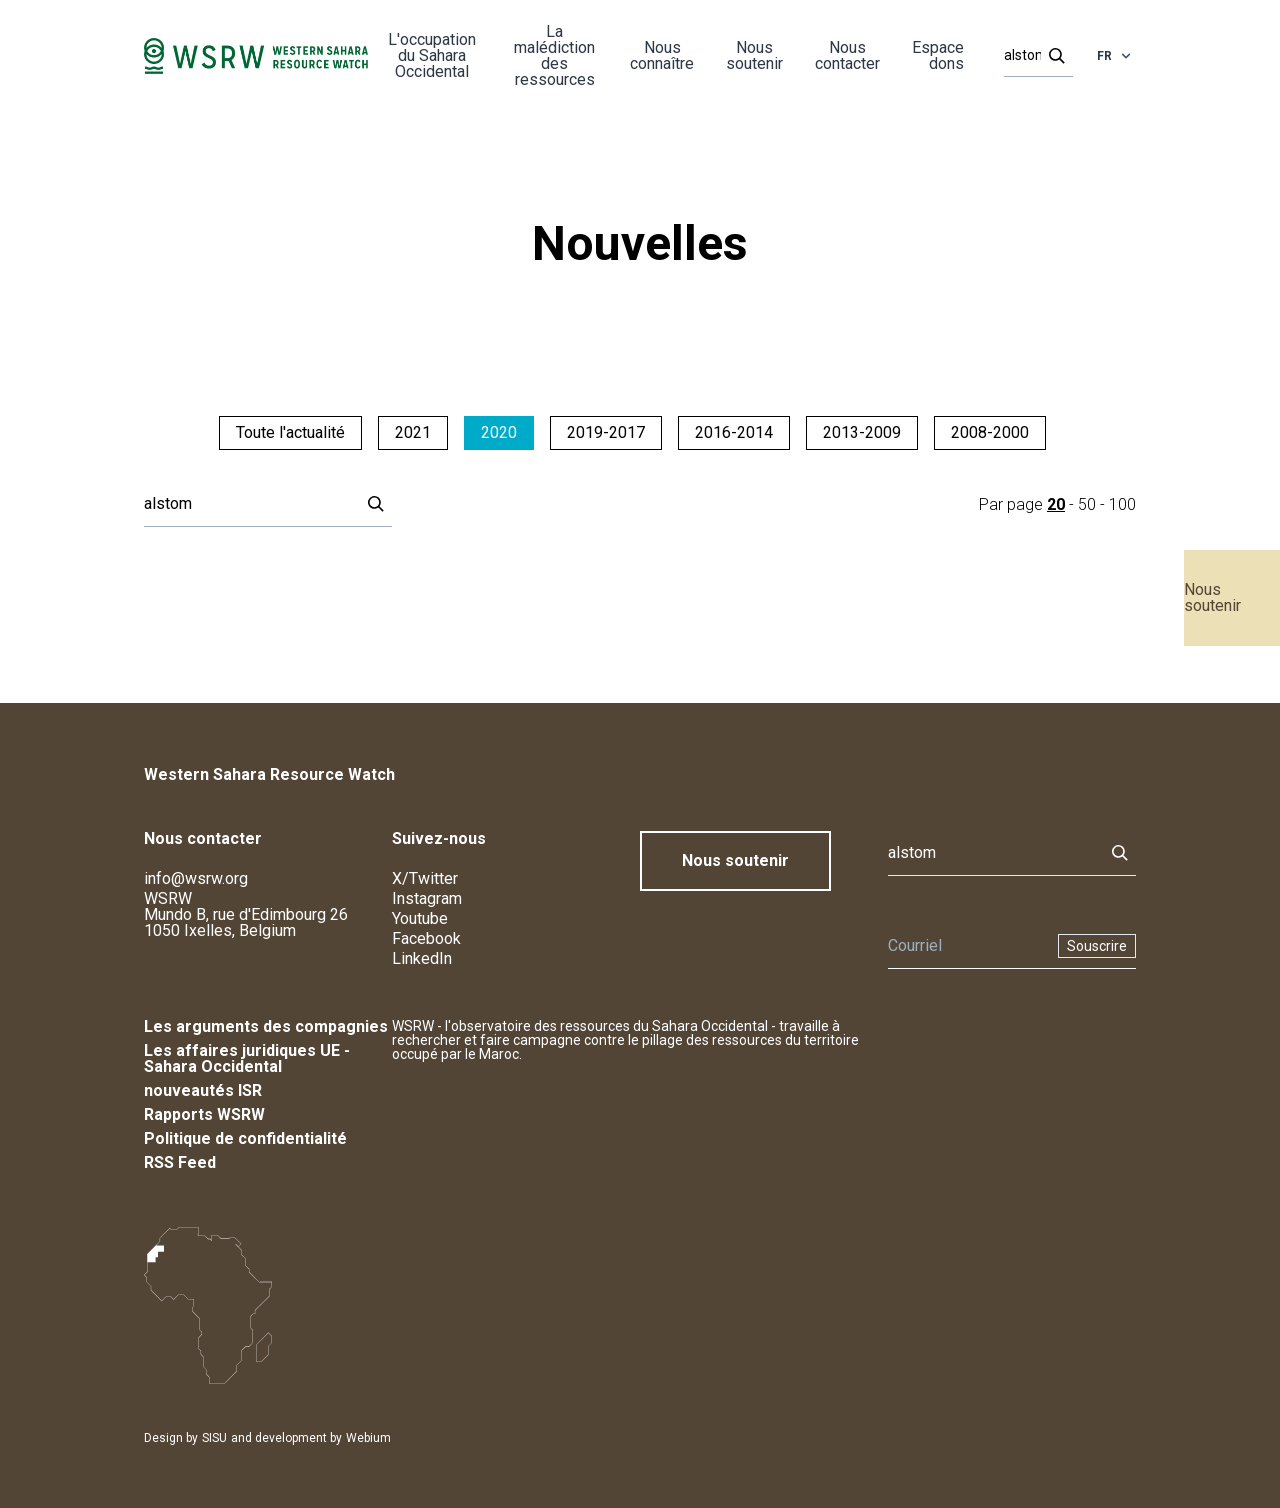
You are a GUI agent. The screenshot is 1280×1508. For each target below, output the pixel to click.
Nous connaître (662, 55)
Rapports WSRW (204, 1114)
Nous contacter (847, 55)
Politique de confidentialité (245, 1138)
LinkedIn (422, 958)
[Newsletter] (967, 946)
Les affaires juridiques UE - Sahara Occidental (247, 1058)
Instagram (427, 898)
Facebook (426, 938)
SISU (214, 1438)
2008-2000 (990, 432)
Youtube (420, 918)
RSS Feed (180, 1162)
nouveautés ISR (203, 1090)
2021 (413, 432)
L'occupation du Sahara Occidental (432, 55)
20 (1056, 504)
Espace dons (938, 55)
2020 (499, 432)
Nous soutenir (1212, 597)
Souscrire (1097, 946)
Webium (368, 1438)
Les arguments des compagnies (266, 1026)
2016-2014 (734, 432)
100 (1122, 504)
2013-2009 (862, 432)
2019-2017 (606, 432)
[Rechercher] (1032, 56)
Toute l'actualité (290, 432)
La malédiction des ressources (554, 55)
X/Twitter (425, 878)
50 (1087, 504)
